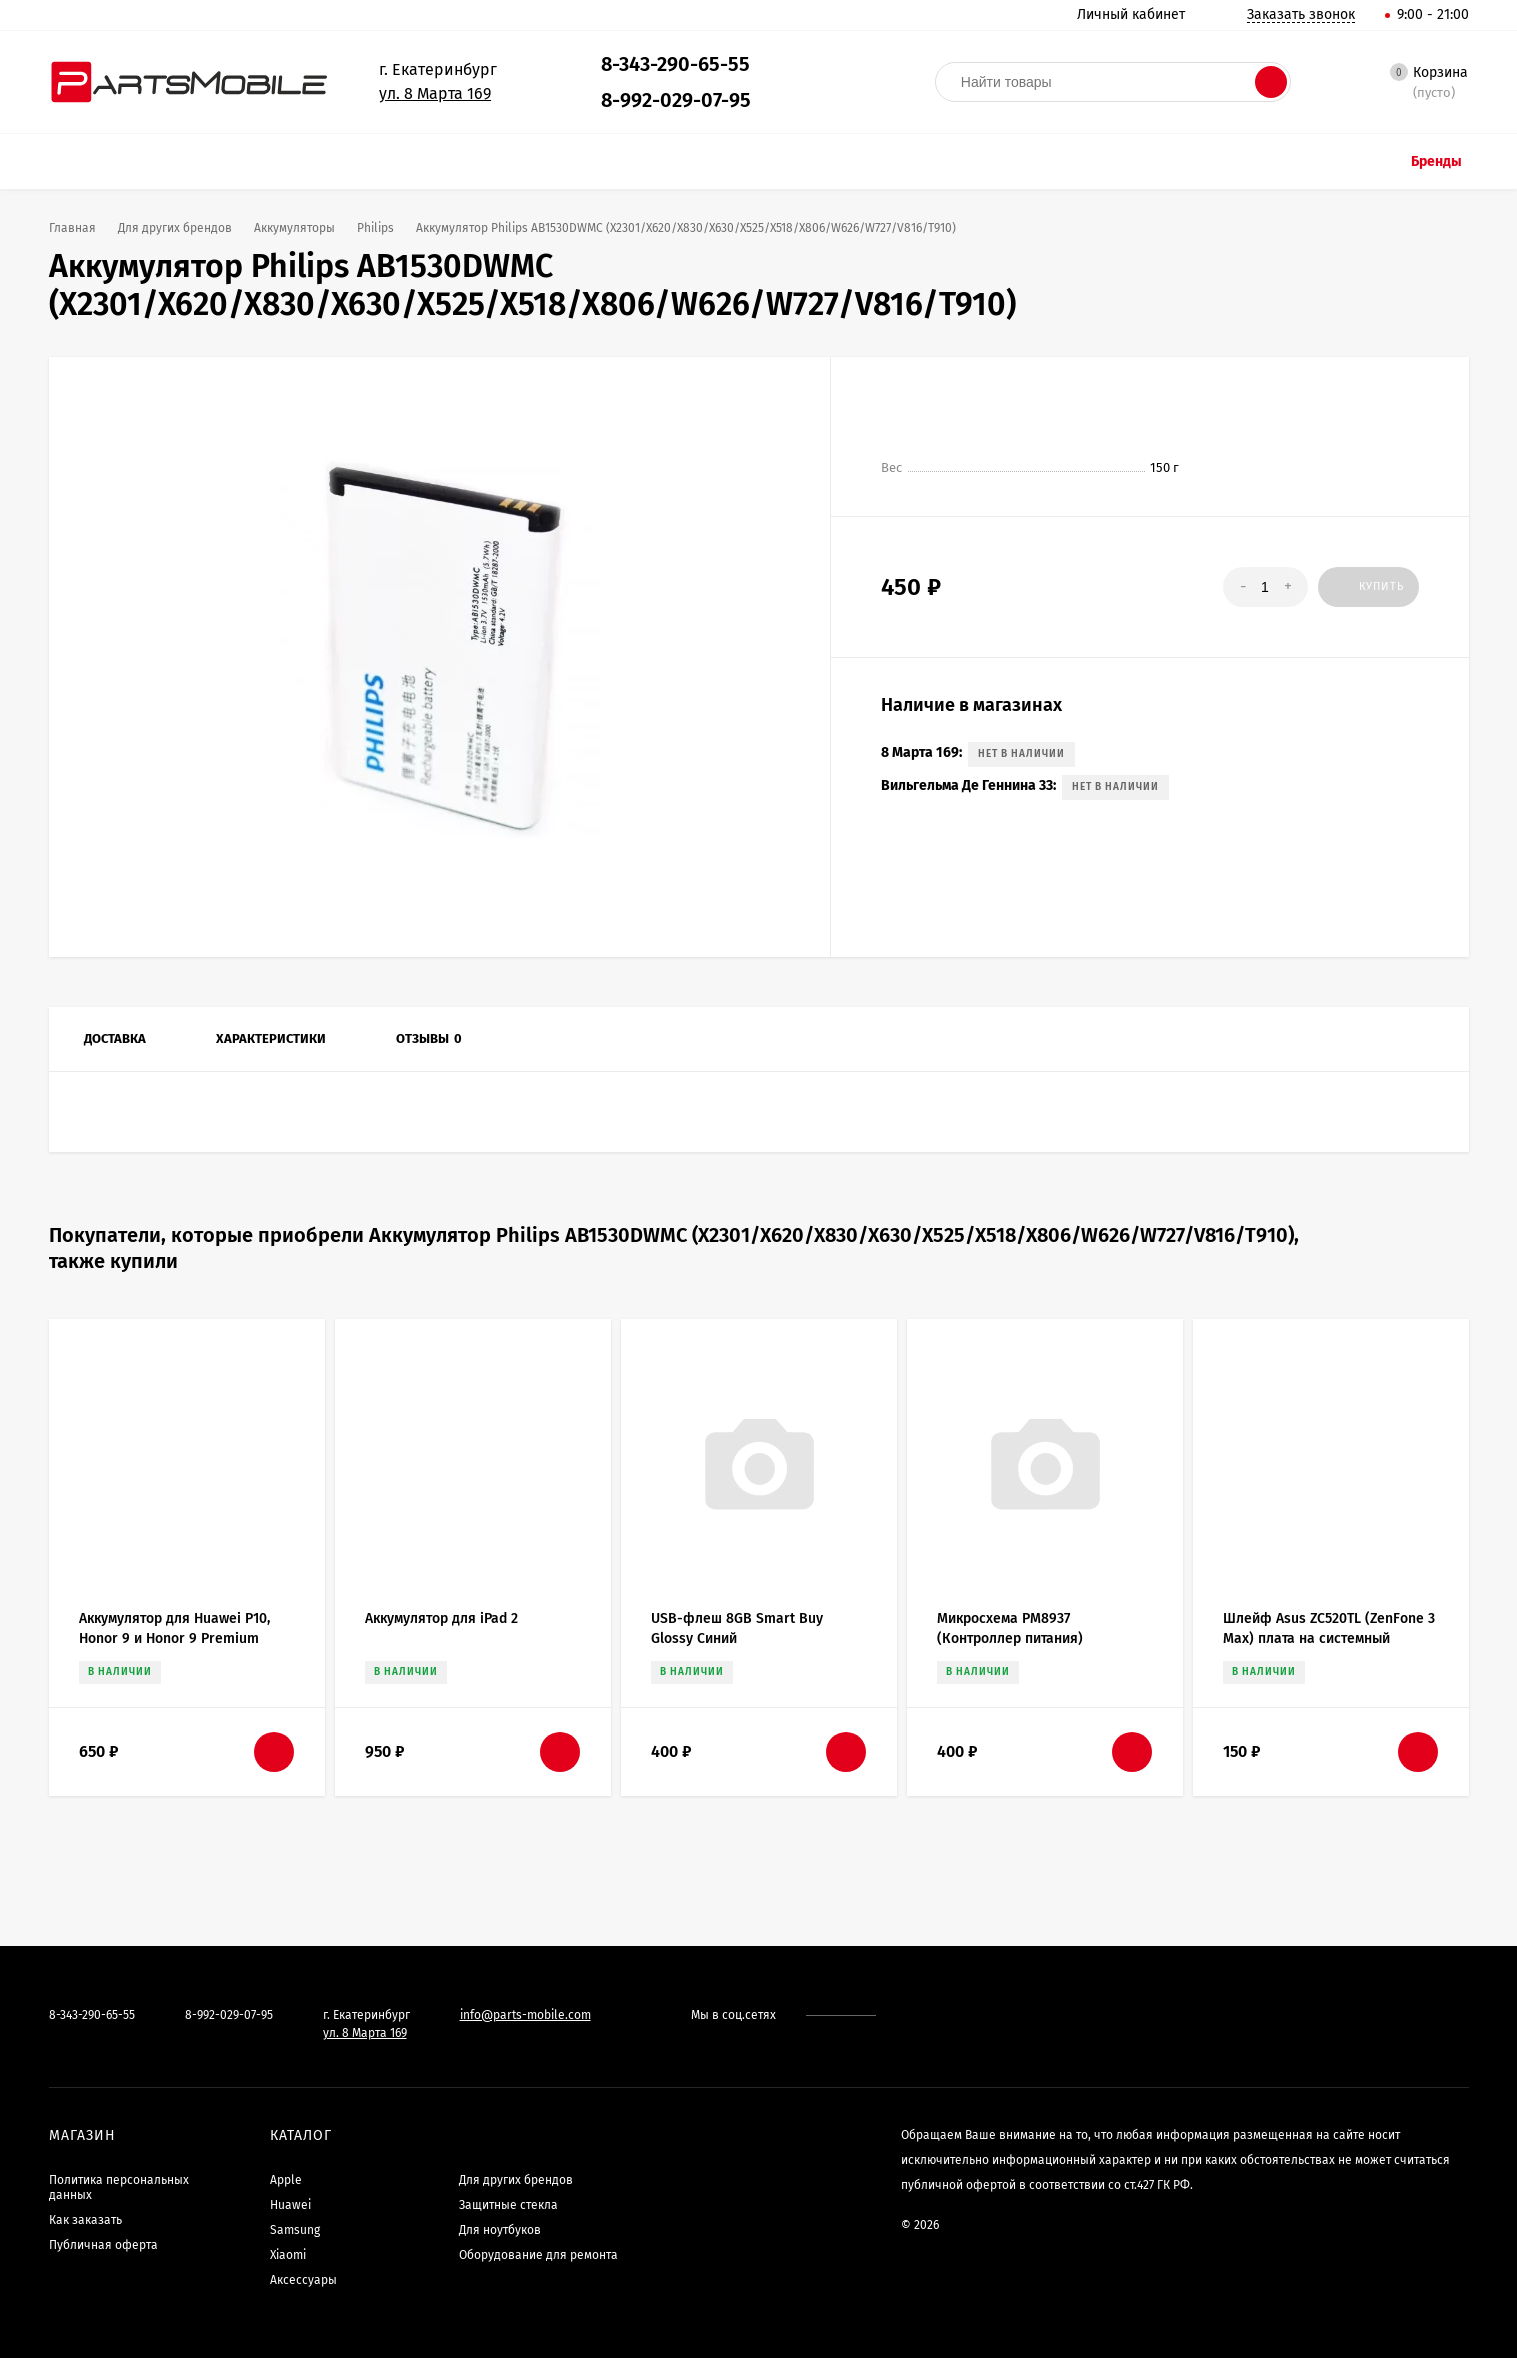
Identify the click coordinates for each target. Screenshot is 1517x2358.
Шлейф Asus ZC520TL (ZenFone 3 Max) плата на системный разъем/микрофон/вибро (1329, 1638)
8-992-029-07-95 (676, 100)
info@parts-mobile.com (525, 2015)
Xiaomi (288, 2255)
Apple (286, 2180)
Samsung (295, 2230)
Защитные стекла (508, 2205)
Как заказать (85, 2220)
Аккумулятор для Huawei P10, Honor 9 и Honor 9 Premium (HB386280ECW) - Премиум (174, 1638)
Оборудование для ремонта (538, 2255)
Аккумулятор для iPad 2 (441, 1618)
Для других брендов (516, 2180)
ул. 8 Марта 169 (435, 93)
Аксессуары (303, 2280)
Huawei (290, 2205)
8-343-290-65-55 (675, 64)
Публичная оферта (103, 2245)
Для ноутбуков (500, 2230)
